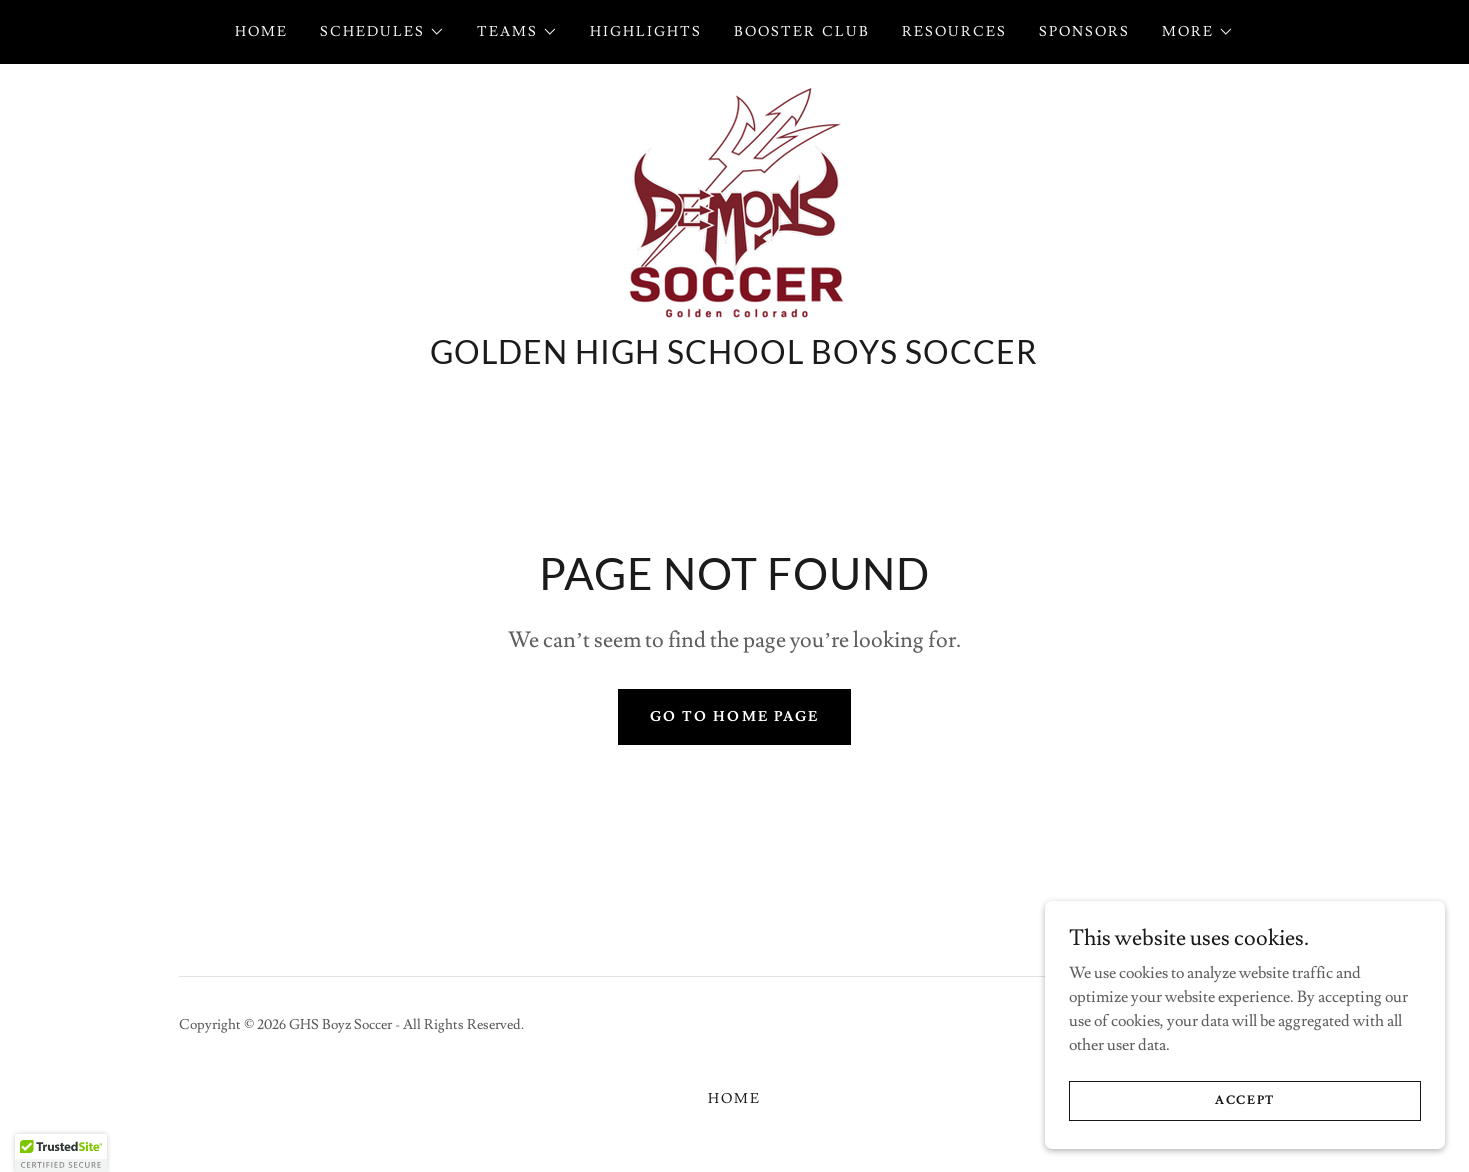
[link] (734, 202)
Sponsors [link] (1084, 32)
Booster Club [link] (801, 32)
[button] (382, 32)
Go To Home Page (734, 717)
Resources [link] (954, 32)
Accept (1245, 1114)
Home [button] (734, 1099)
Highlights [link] (646, 32)
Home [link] (261, 32)
